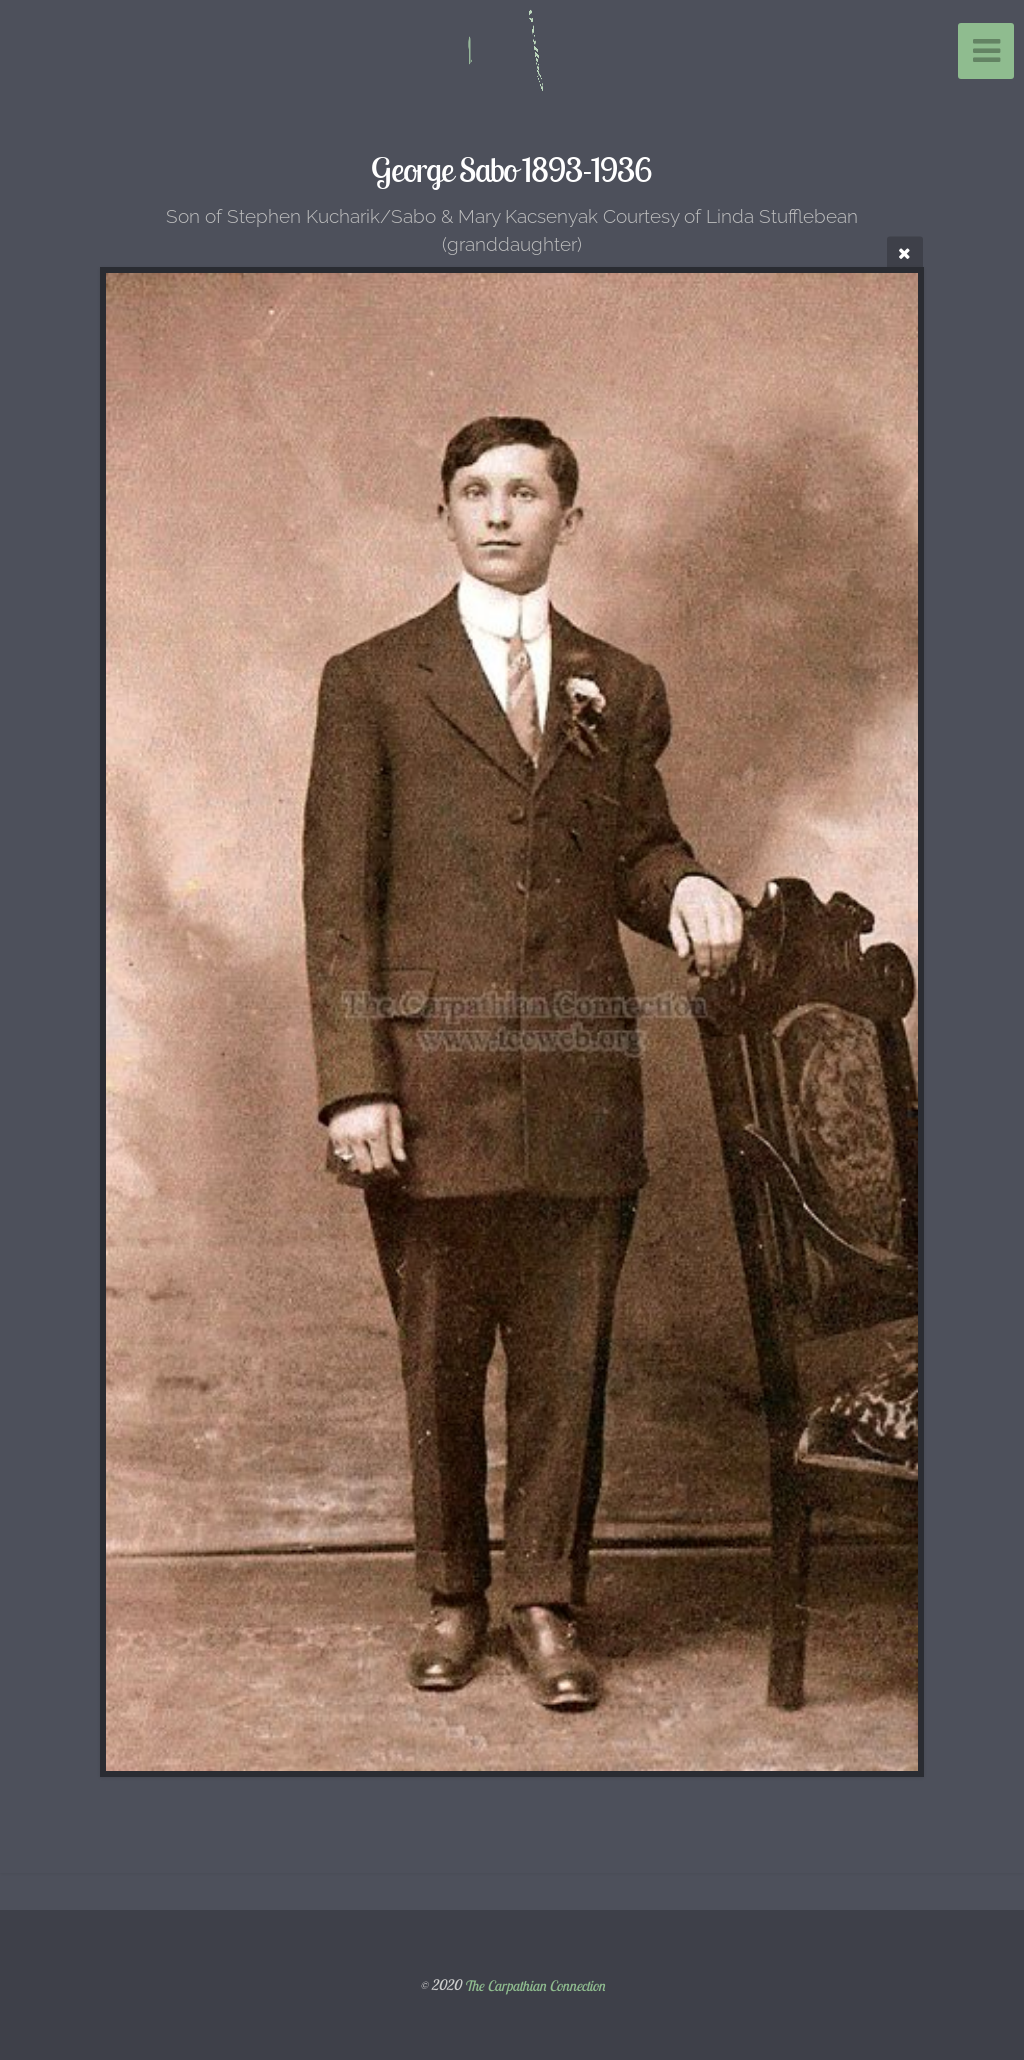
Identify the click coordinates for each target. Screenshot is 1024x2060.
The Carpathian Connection (534, 1985)
